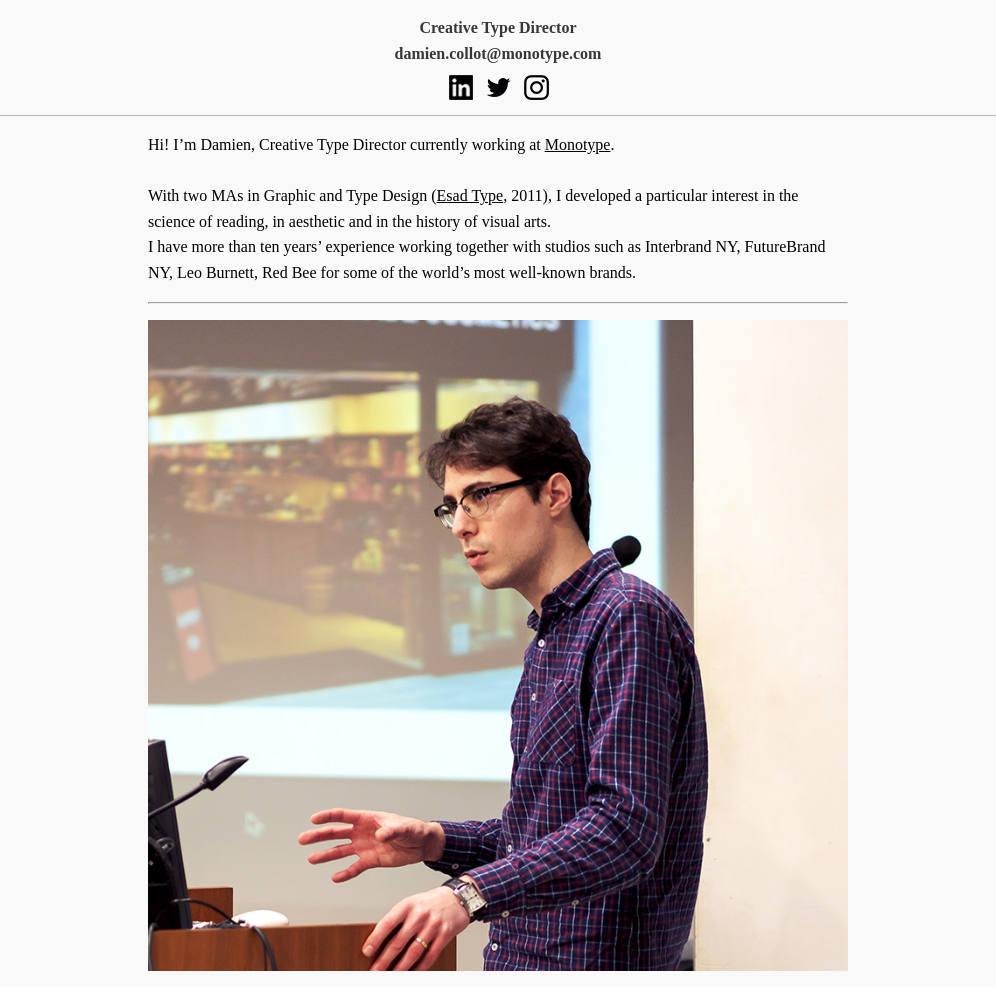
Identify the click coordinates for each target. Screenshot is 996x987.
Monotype (578, 144)
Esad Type (470, 195)
